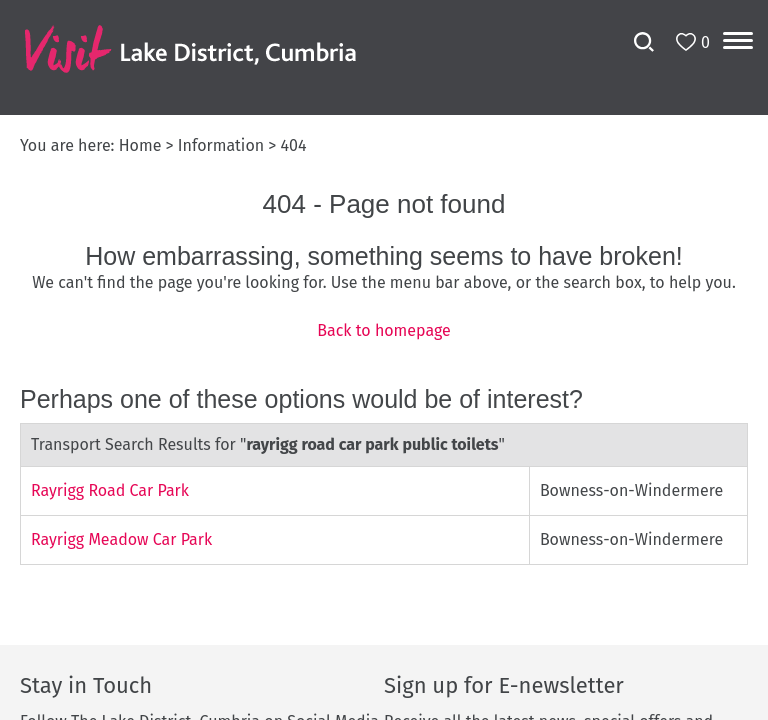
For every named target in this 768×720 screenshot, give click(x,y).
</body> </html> (384, 360)
